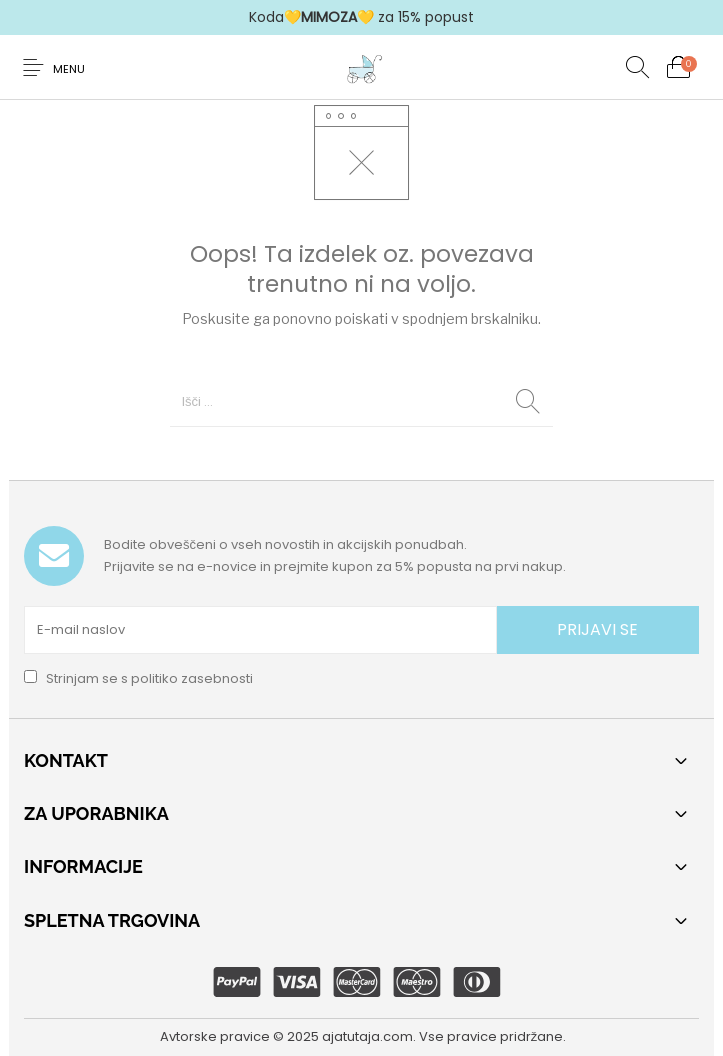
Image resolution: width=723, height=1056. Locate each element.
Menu (69, 69)
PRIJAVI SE (597, 629)
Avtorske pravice (215, 1036)
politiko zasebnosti (192, 678)
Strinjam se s (138, 678)
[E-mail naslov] (260, 630)
